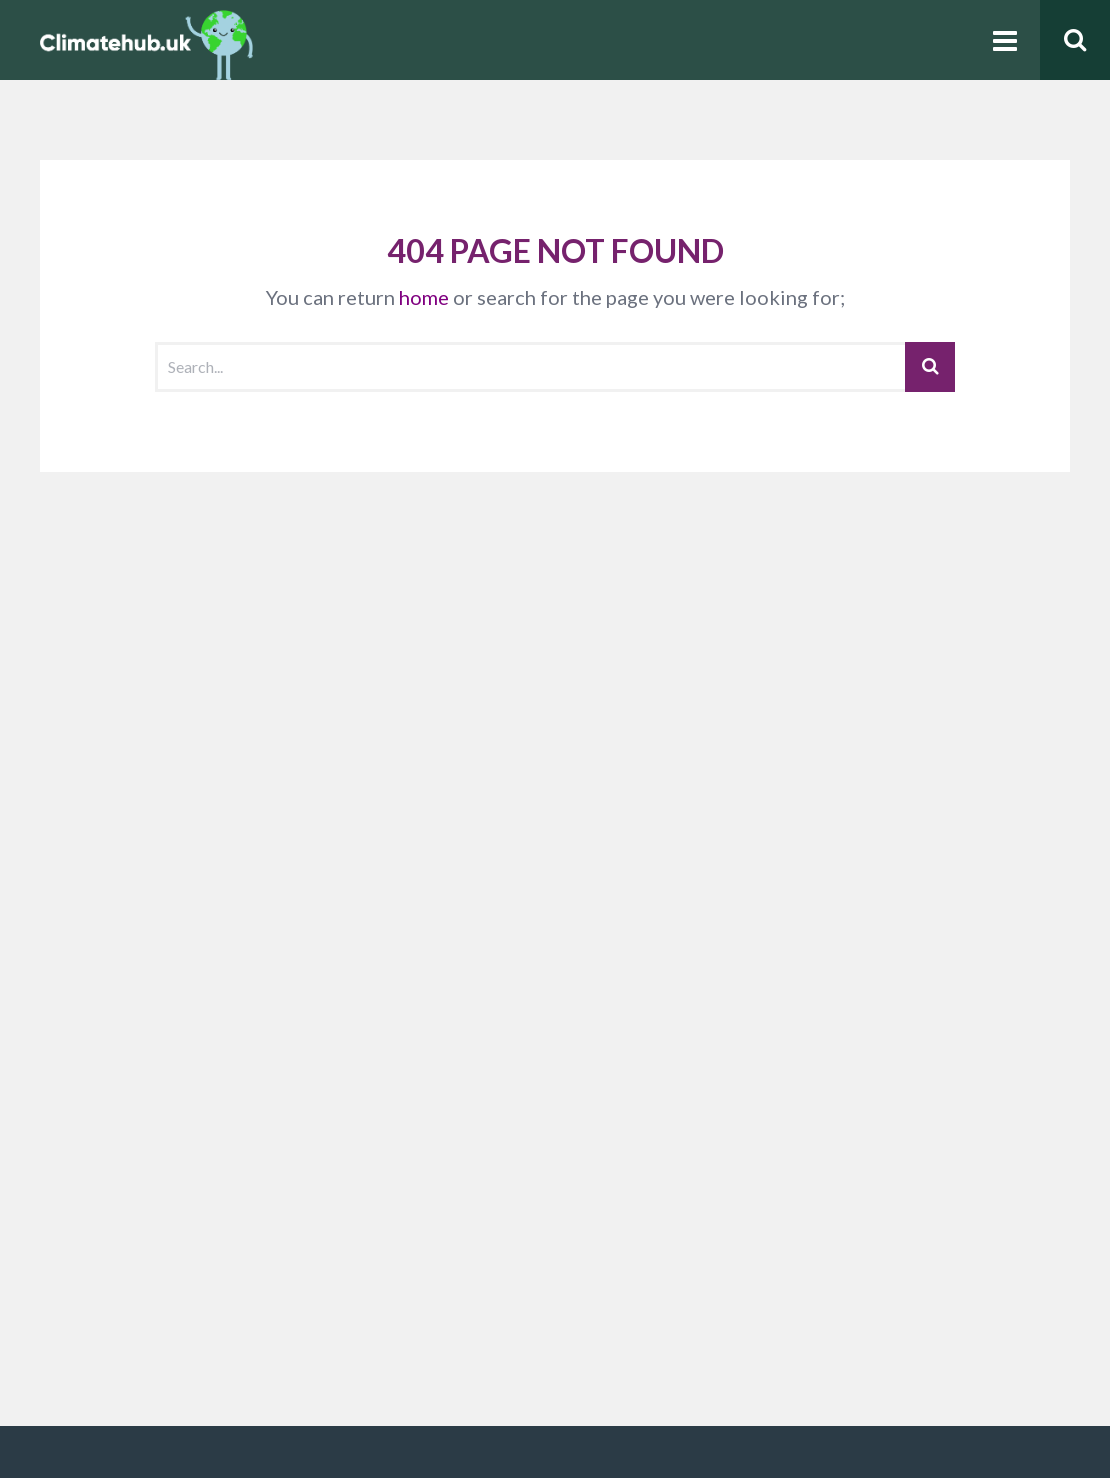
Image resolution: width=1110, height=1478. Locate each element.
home (424, 297)
